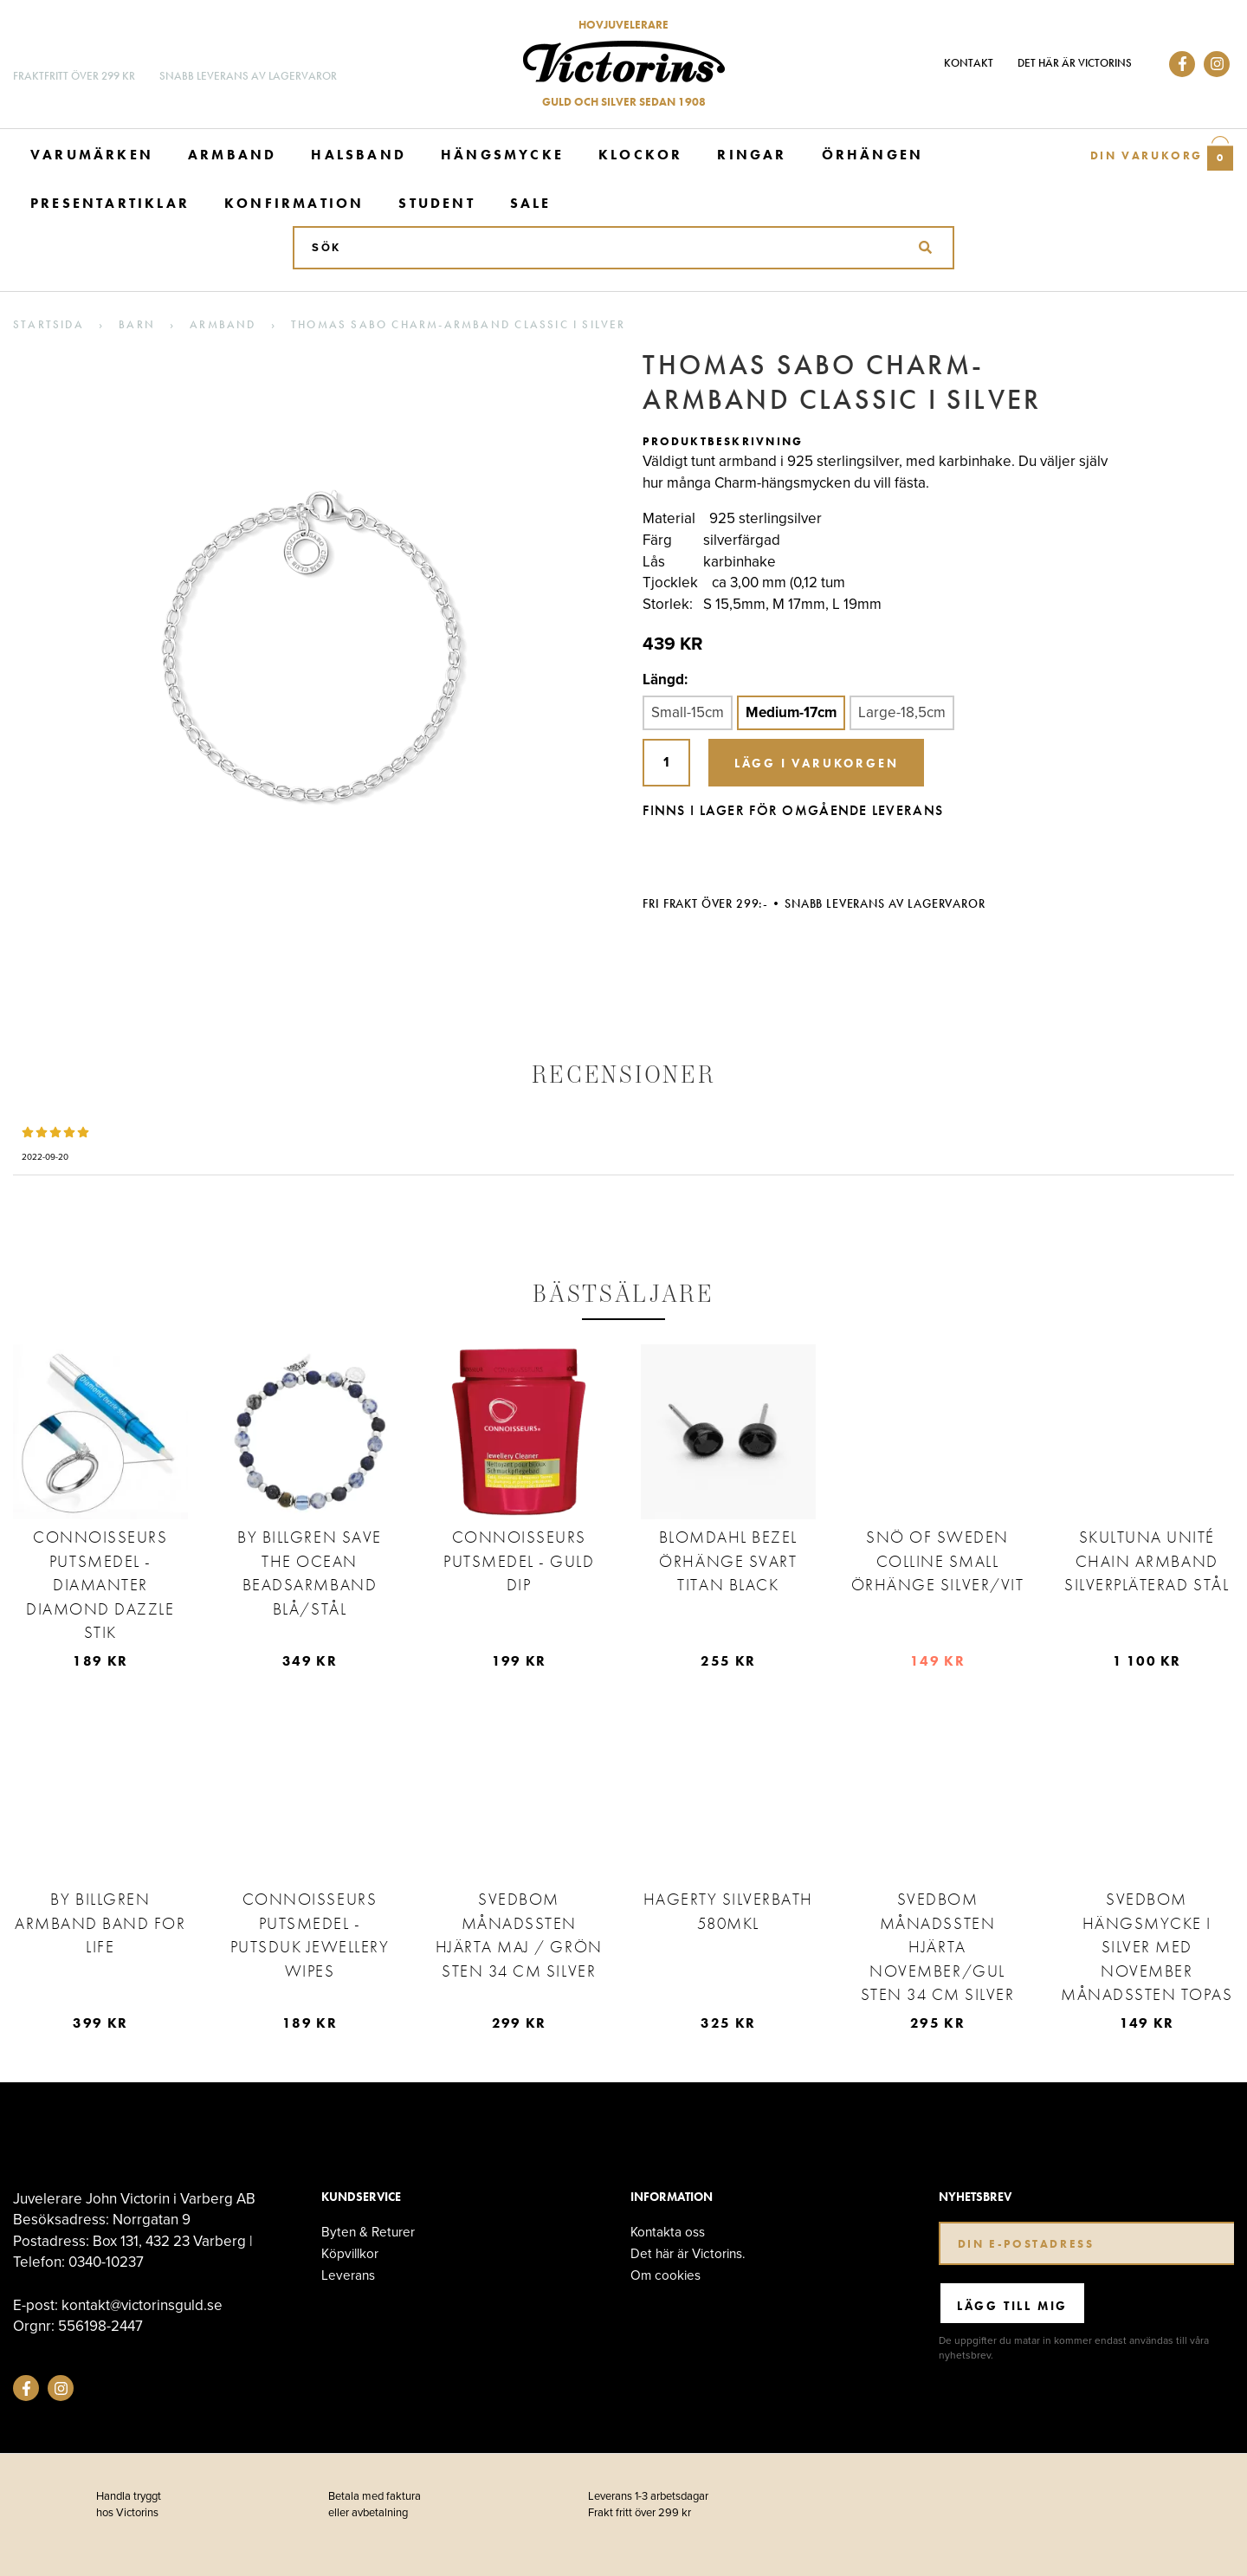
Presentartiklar (110, 203)
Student (436, 203)
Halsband (358, 155)
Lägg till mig (1012, 2306)
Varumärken (91, 155)
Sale (531, 203)
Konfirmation (294, 203)
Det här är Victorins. (688, 2253)
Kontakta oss (667, 2232)
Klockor (640, 155)
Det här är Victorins (1075, 62)
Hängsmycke (502, 155)
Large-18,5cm (902, 712)
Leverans (348, 2275)
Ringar (751, 155)
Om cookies (665, 2275)
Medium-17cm (791, 712)
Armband (232, 155)
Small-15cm (687, 712)
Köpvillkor (349, 2253)
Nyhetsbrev (975, 2197)
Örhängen (873, 155)
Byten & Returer (368, 2232)
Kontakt (968, 62)
